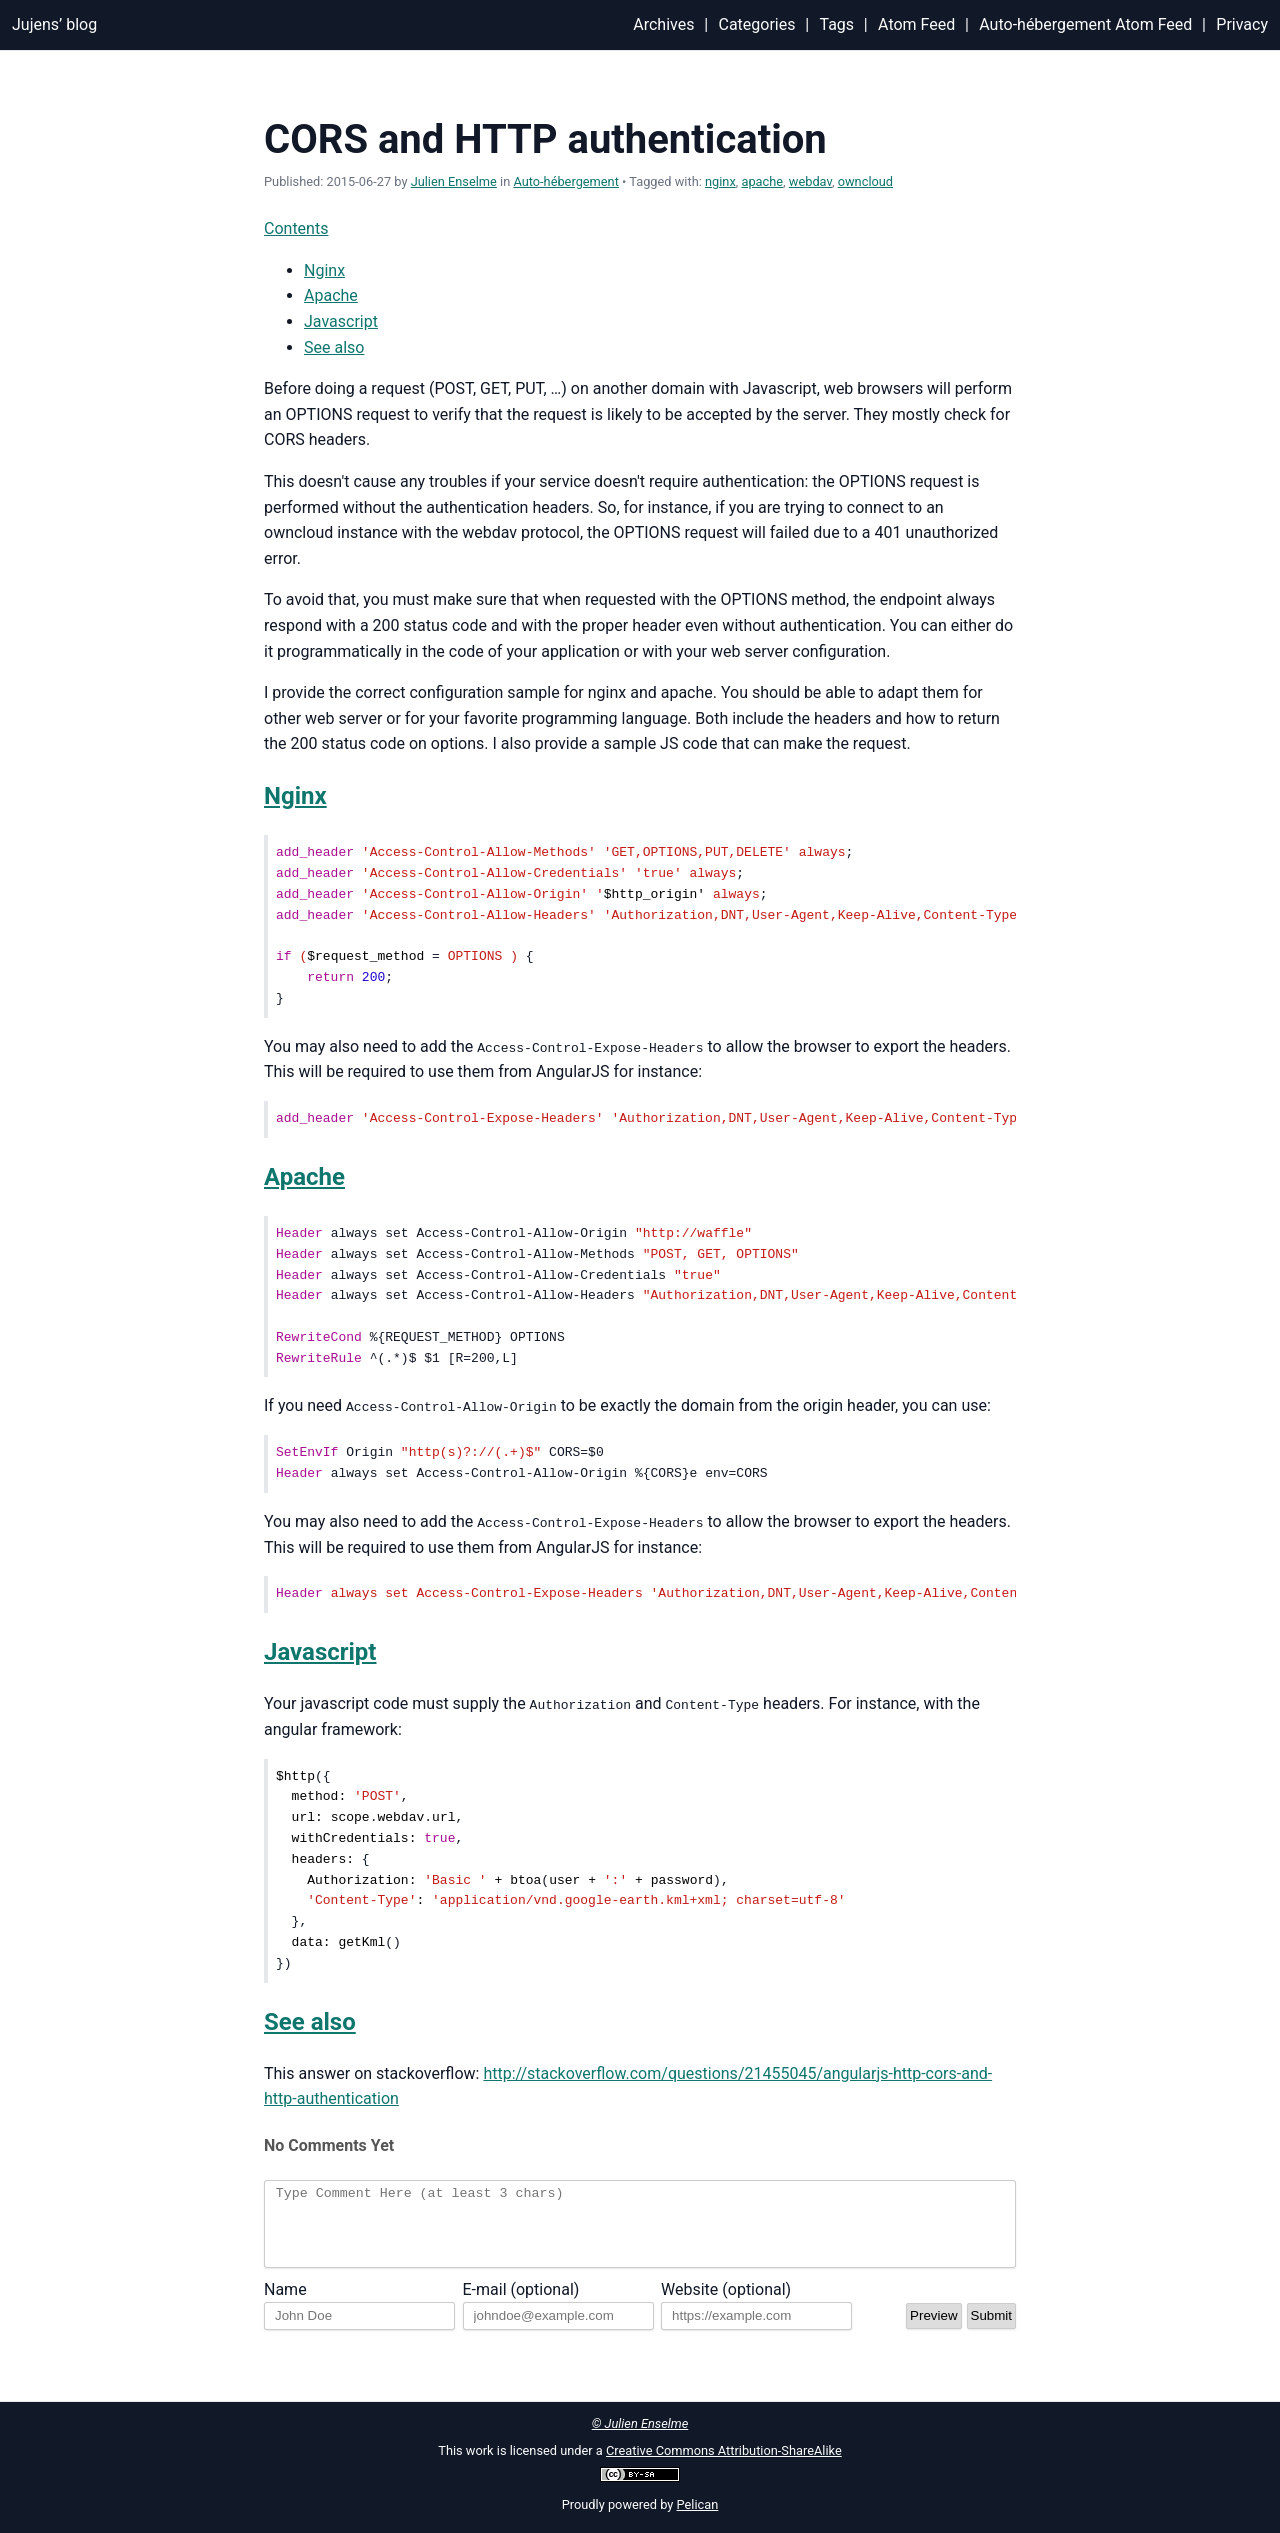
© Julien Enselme (640, 2423)
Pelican (698, 2504)
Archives (663, 24)
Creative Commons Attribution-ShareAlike (724, 2450)
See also (334, 347)
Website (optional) (726, 2304)
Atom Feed (916, 24)
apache (762, 181)
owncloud (865, 181)
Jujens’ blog (54, 24)
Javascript (341, 321)
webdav (810, 181)
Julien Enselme (454, 181)
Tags (836, 24)
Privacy (1242, 24)
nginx (720, 181)
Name (285, 2304)
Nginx (324, 270)
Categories (756, 24)
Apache (331, 295)
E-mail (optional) (521, 2304)
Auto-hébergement (566, 181)
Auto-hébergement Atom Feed (1085, 24)
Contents (296, 228)
